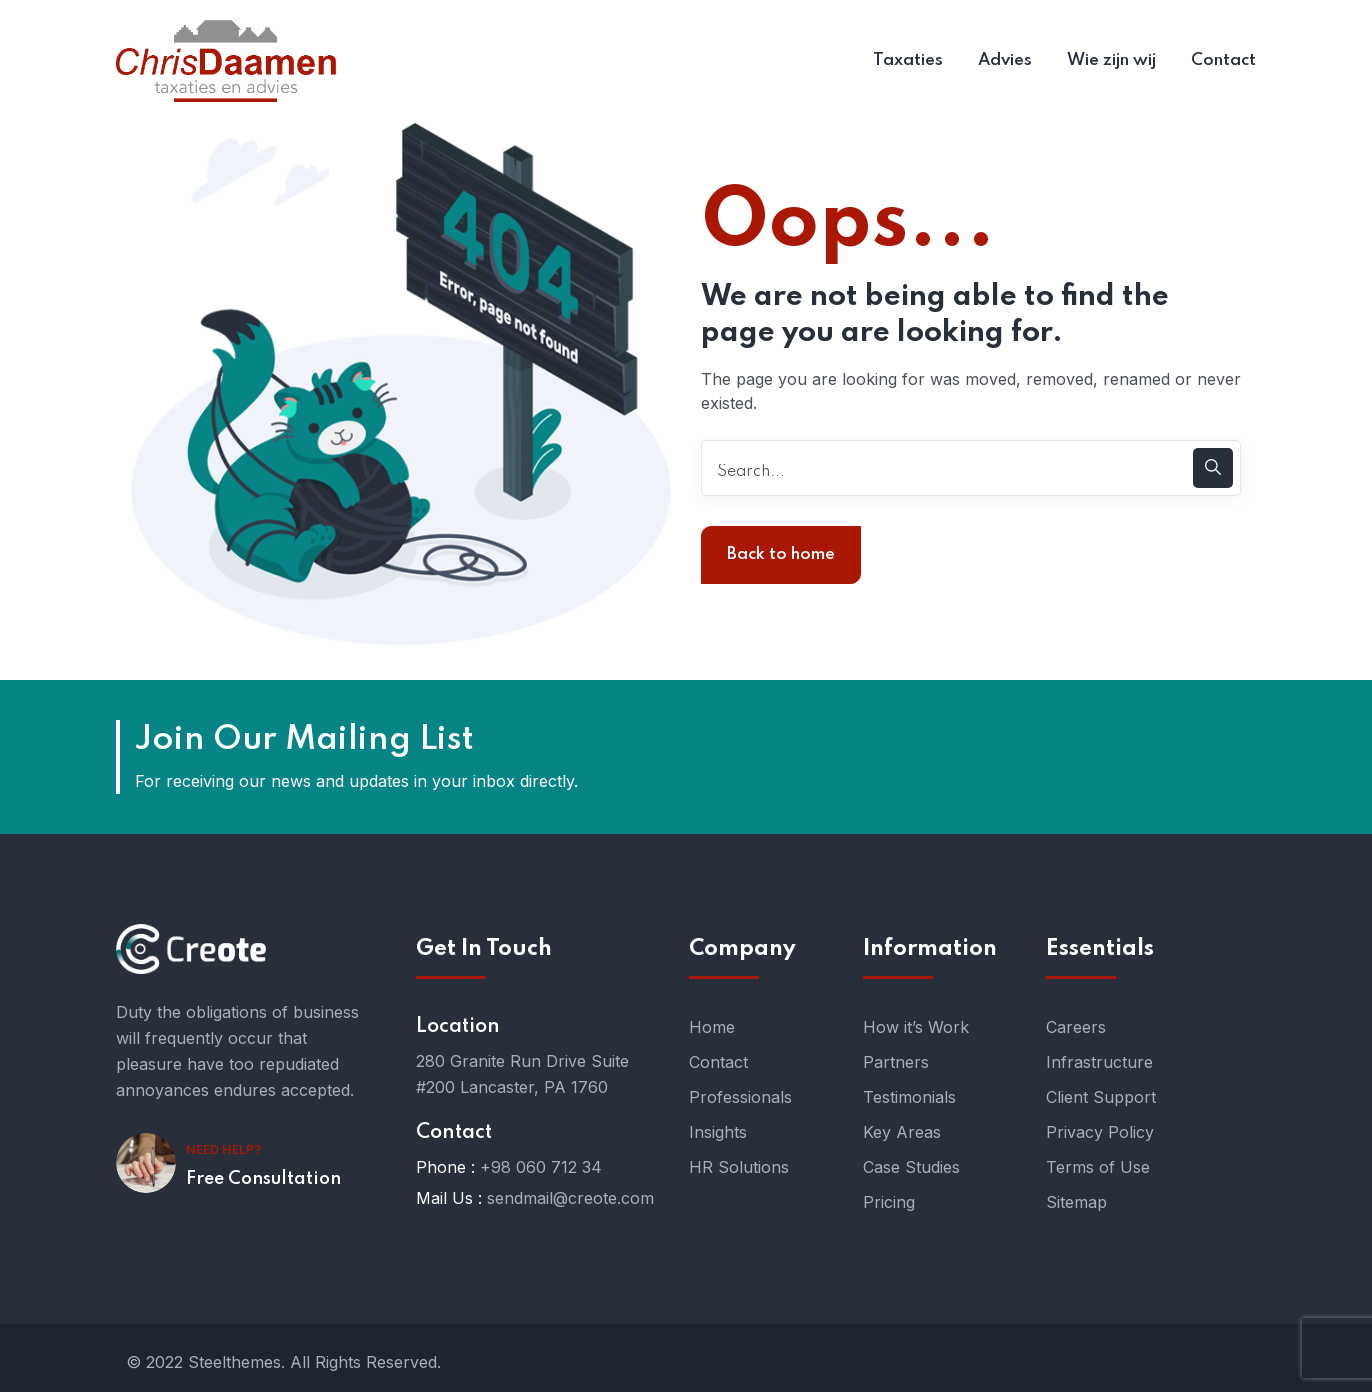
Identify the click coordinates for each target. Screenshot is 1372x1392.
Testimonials (909, 1097)
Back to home (781, 554)
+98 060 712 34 (541, 1167)
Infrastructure (1099, 1062)
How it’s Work (916, 1027)
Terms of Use (1098, 1167)
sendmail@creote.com (570, 1198)
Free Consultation (263, 1179)
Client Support (1101, 1097)
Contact (718, 1062)
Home (712, 1027)
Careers (1076, 1027)
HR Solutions (739, 1167)
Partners (896, 1062)
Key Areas (902, 1132)
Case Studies (911, 1167)
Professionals (740, 1097)
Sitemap (1076, 1202)
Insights (718, 1132)
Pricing (889, 1202)
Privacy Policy (1100, 1132)
